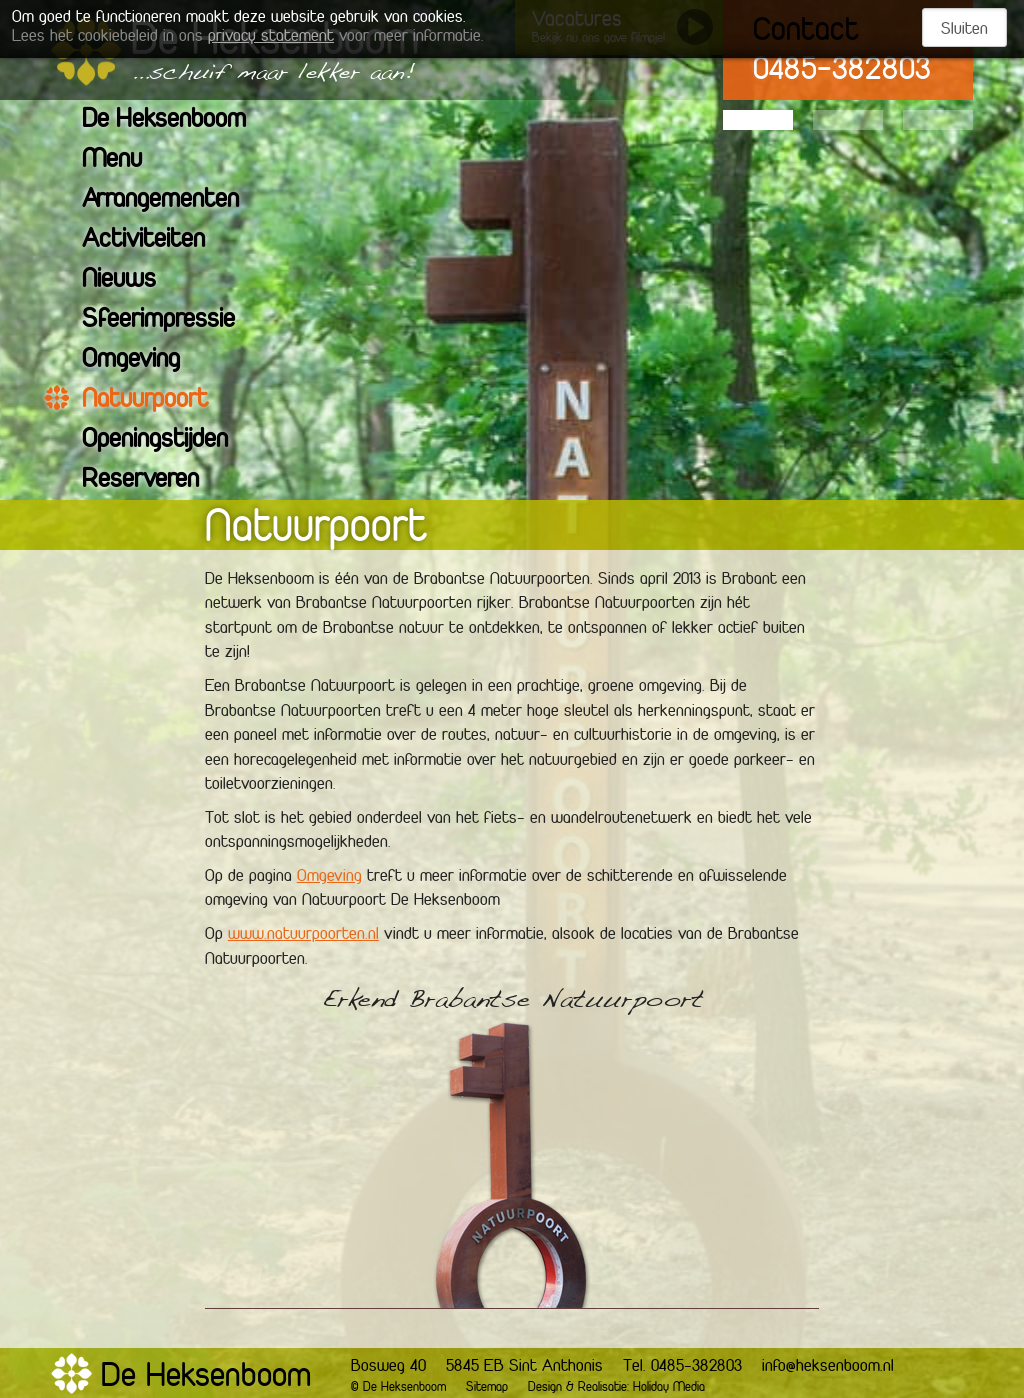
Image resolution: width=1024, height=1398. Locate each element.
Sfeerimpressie (171, 320)
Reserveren (153, 480)
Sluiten (964, 30)
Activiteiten (156, 240)
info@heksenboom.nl (828, 1367)
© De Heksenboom (398, 1387)
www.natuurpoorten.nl (303, 935)
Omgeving (143, 360)
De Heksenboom (176, 120)
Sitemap (487, 1387)
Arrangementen (173, 200)
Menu (124, 160)
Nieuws (131, 280)
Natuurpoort (157, 400)
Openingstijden (167, 440)
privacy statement (271, 37)
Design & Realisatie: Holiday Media (616, 1387)
